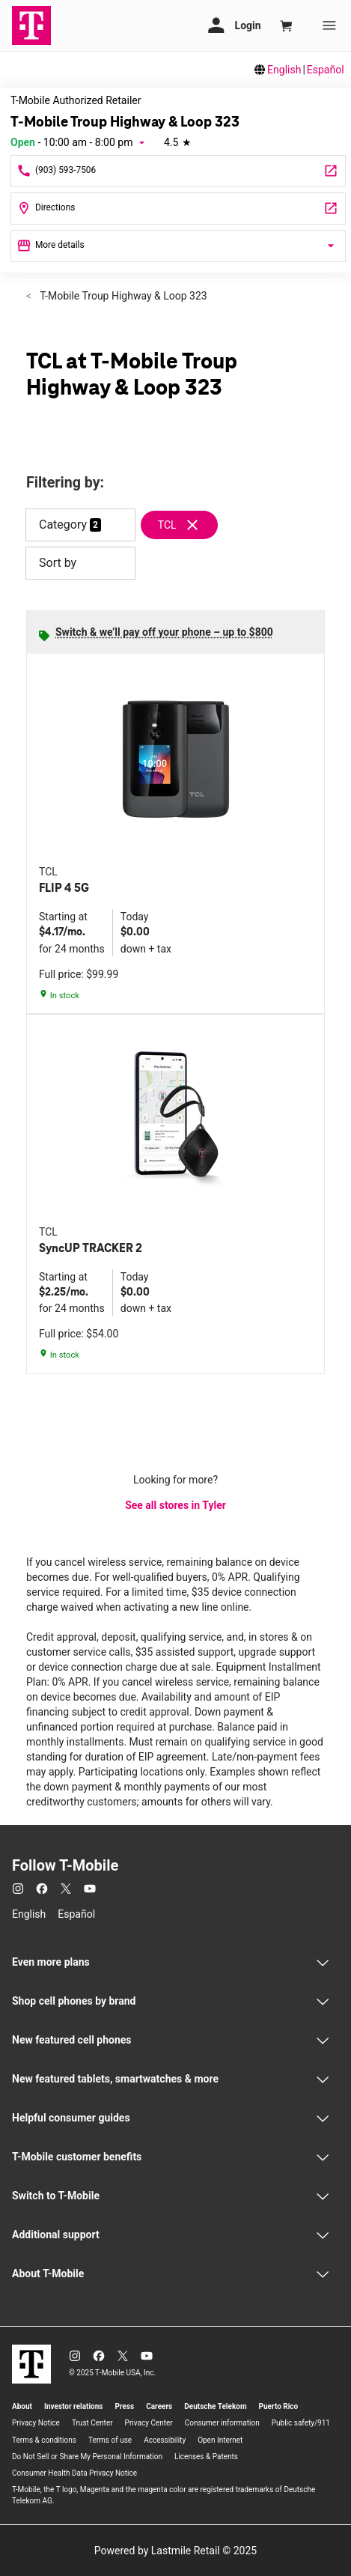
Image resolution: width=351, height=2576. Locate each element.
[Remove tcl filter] (186, 525)
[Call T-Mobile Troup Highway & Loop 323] (178, 171)
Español (325, 70)
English (284, 70)
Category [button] (63, 524)
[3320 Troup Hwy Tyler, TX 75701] (178, 208)
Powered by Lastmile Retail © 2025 (175, 2551)
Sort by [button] (80, 563)
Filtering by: (65, 482)
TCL (167, 525)
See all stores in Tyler (175, 1505)
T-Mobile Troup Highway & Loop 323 (122, 296)
